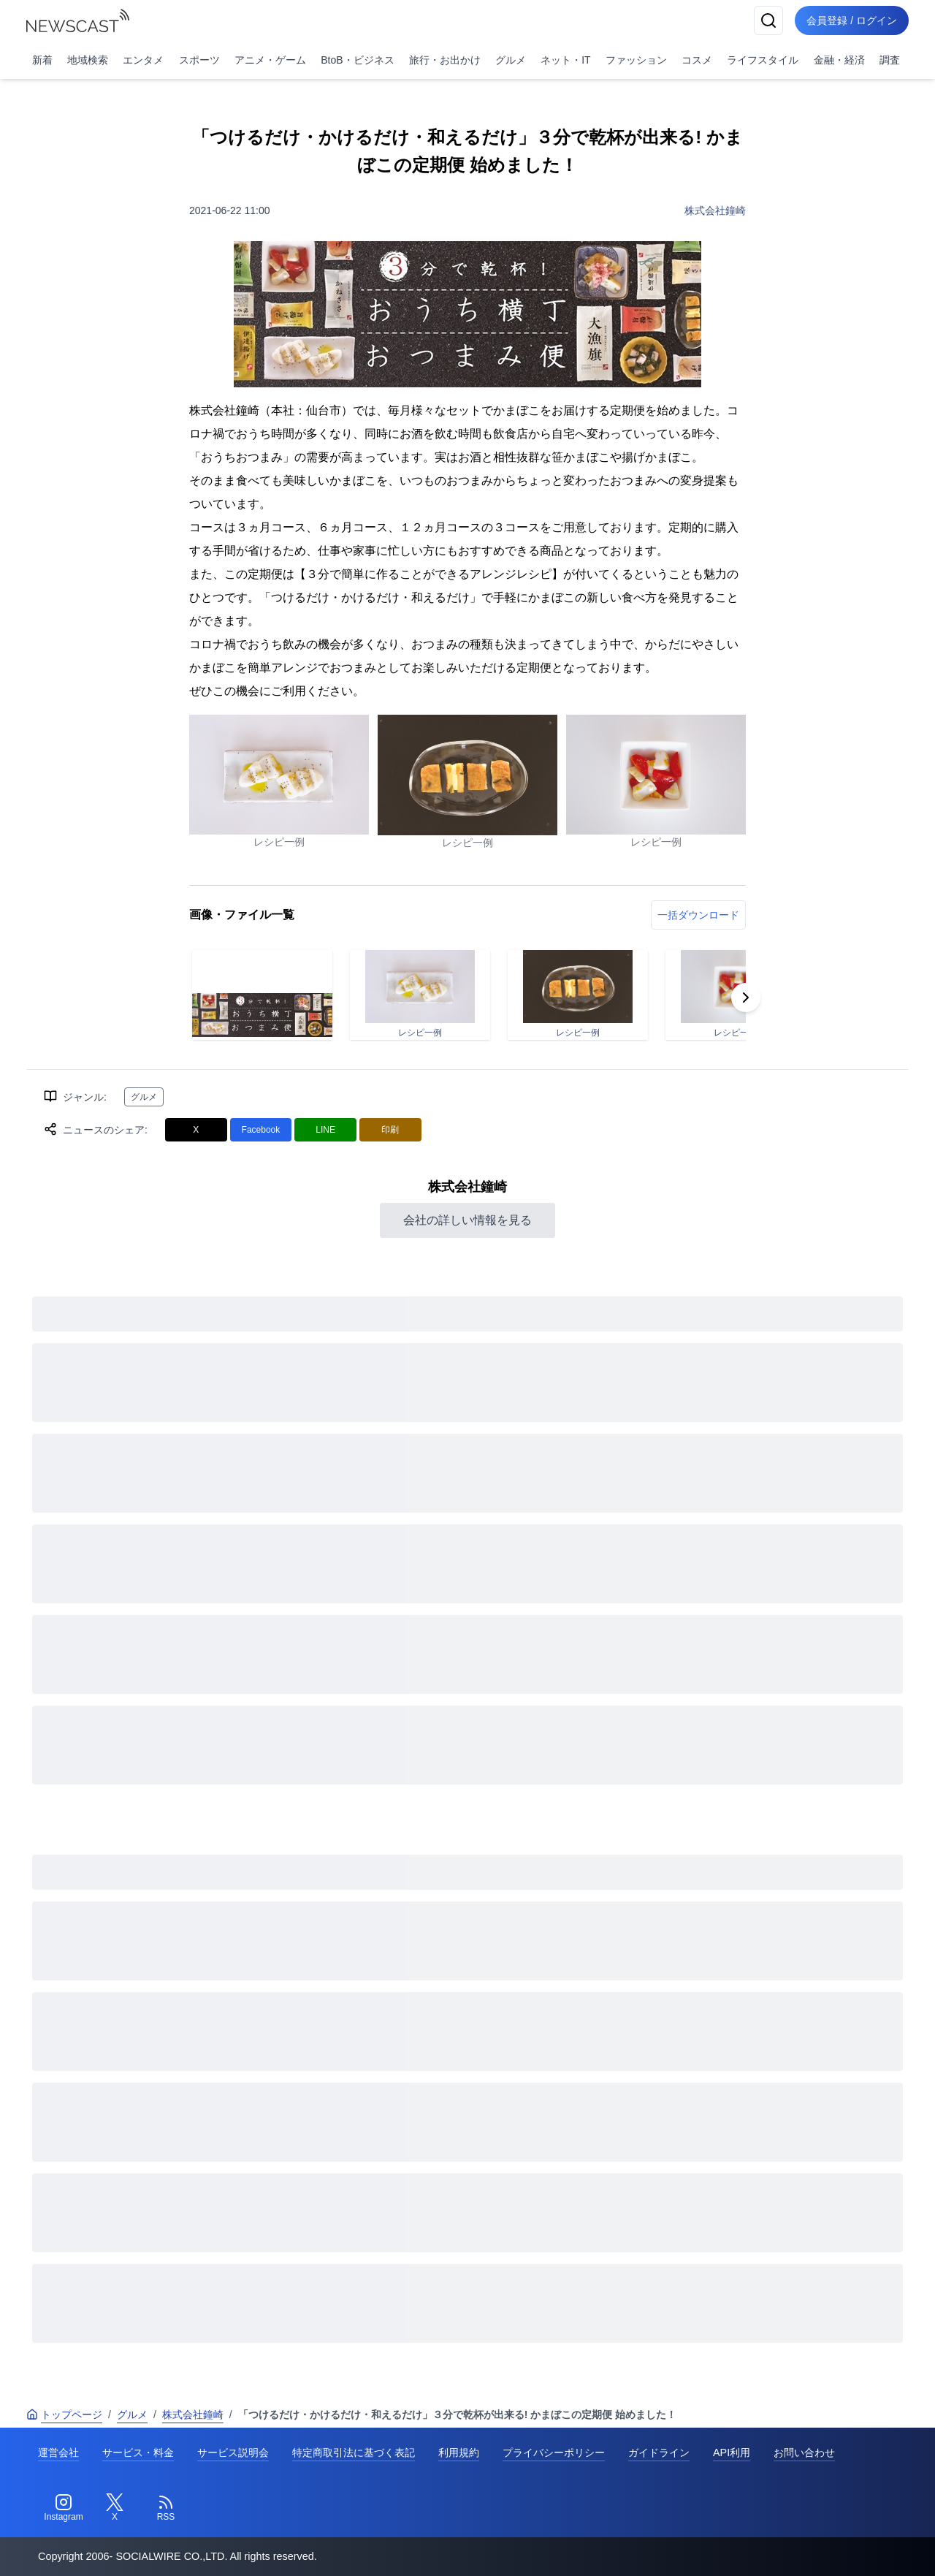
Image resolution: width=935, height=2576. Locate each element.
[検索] (768, 20)
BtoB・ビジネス (357, 60)
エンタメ (143, 60)
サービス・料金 (138, 2452)
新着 (42, 60)
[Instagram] (63, 2508)
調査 (889, 60)
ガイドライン (659, 2452)
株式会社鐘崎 (715, 210)
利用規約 (458, 2452)
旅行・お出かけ (445, 60)
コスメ (697, 60)
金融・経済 (839, 60)
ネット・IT (565, 60)
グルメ (510, 60)
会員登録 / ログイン (851, 20)
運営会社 (58, 2452)
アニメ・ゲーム (270, 60)
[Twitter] (114, 2508)
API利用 (731, 2452)
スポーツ (199, 60)
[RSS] (165, 2508)
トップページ (64, 2414)
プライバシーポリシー (554, 2452)
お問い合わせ (804, 2452)
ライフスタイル (762, 60)
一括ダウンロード (698, 915)
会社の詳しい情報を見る (467, 1220)
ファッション (636, 60)
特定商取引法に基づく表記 (353, 2452)
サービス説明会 (233, 2452)
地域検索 (87, 60)
